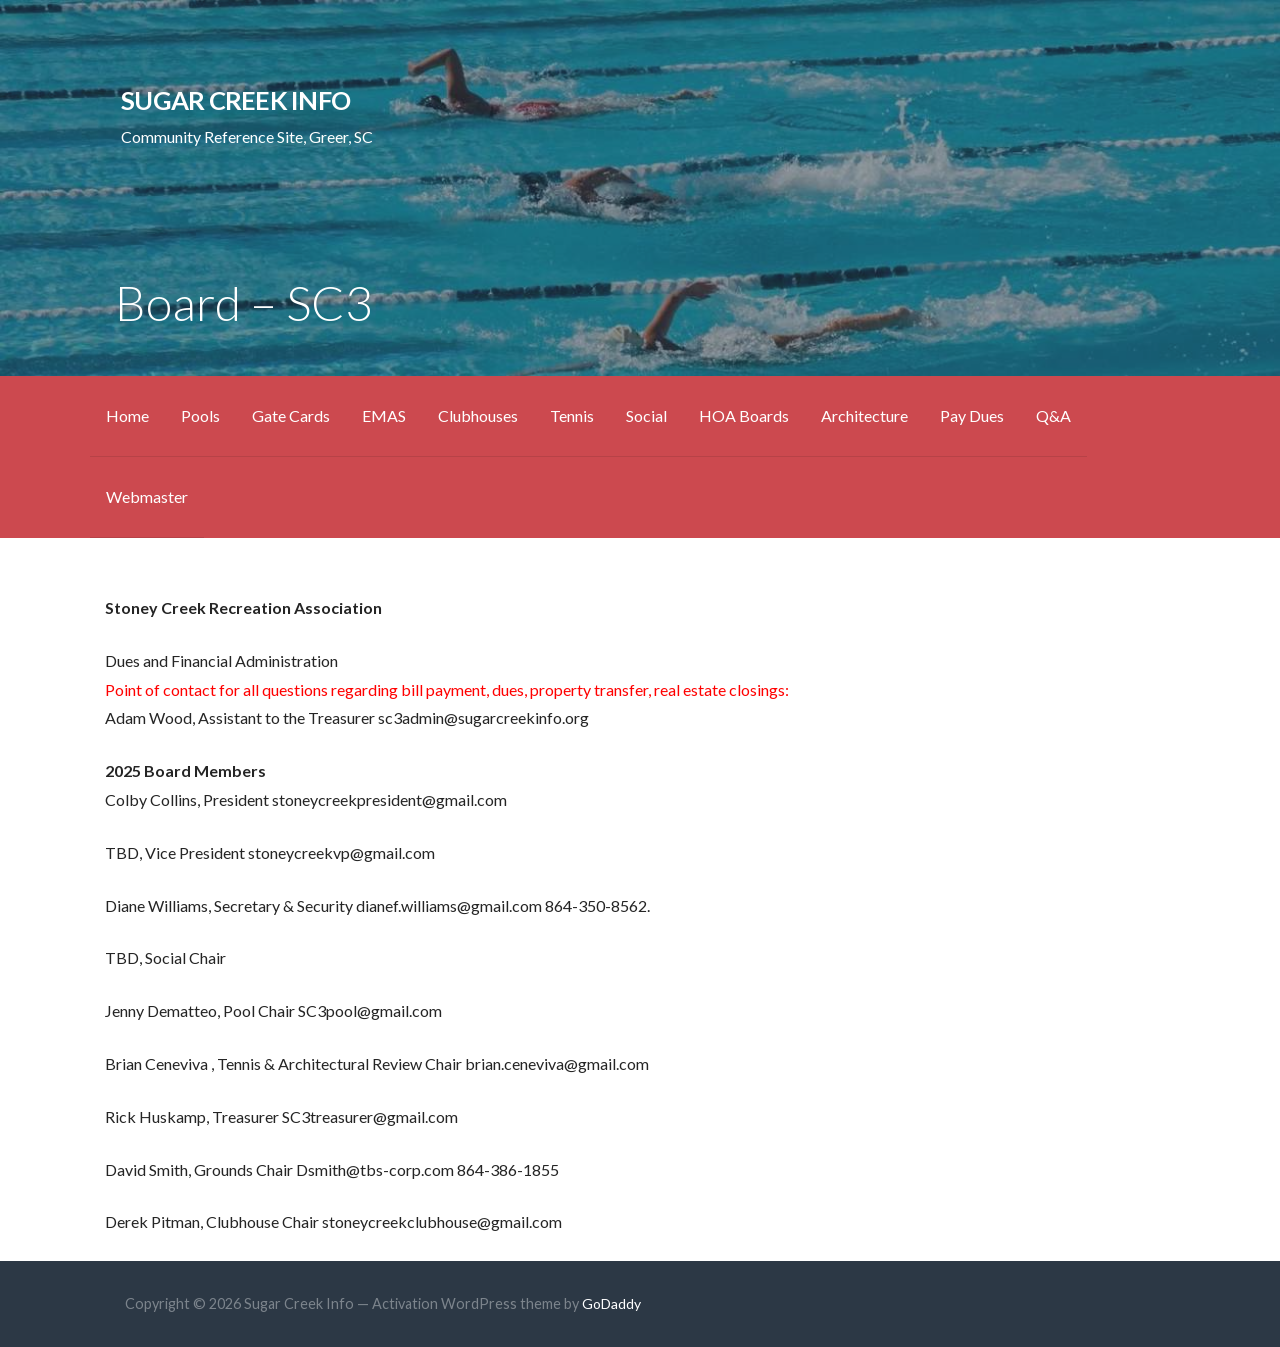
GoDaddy (611, 1303)
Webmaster (147, 496)
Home (127, 415)
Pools (200, 415)
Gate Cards (291, 415)
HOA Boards (744, 415)
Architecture (864, 415)
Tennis (572, 415)
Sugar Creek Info (235, 100)
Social (646, 415)
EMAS (384, 415)
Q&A (1053, 415)
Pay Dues (972, 415)
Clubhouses (478, 415)
